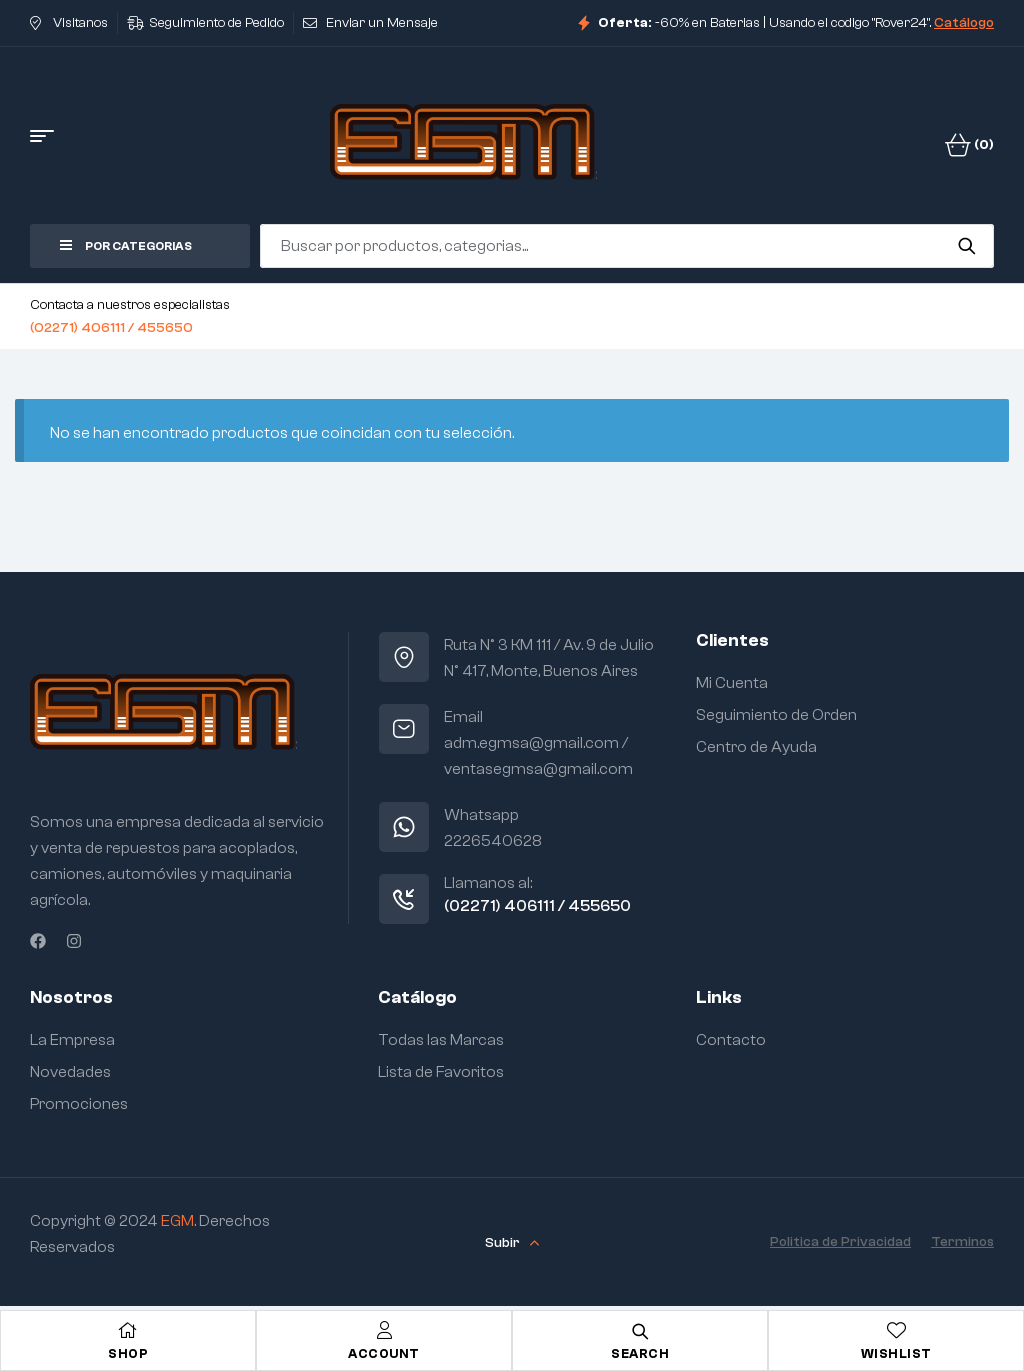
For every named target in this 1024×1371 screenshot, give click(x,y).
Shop (128, 1353)
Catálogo (964, 23)
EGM (177, 1221)
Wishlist (896, 1353)
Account (384, 1353)
